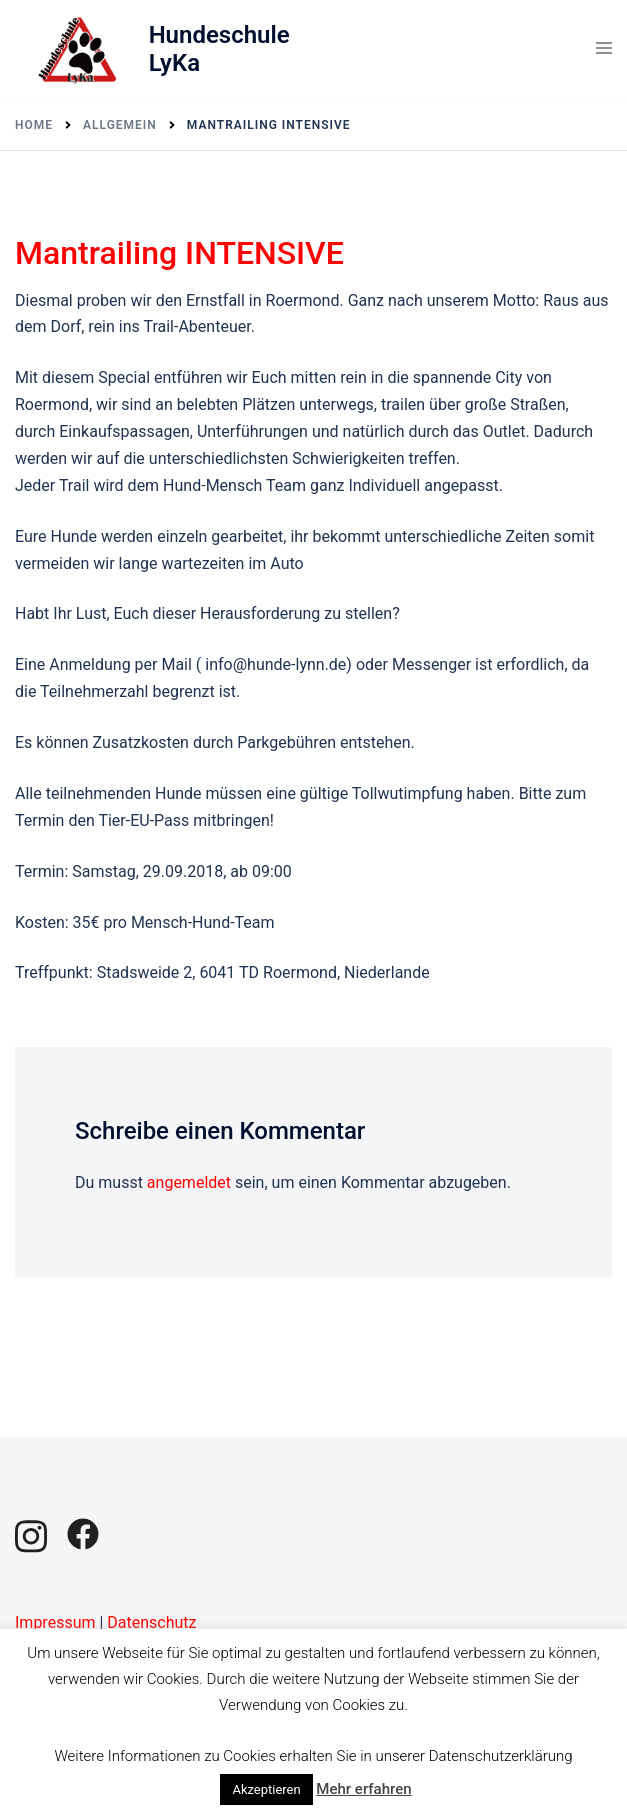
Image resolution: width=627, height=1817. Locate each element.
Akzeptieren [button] (266, 1789)
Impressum (55, 1622)
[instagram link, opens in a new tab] (31, 1532)
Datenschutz (151, 1622)
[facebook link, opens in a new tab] (83, 1532)
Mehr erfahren (363, 1789)
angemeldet (189, 1182)
